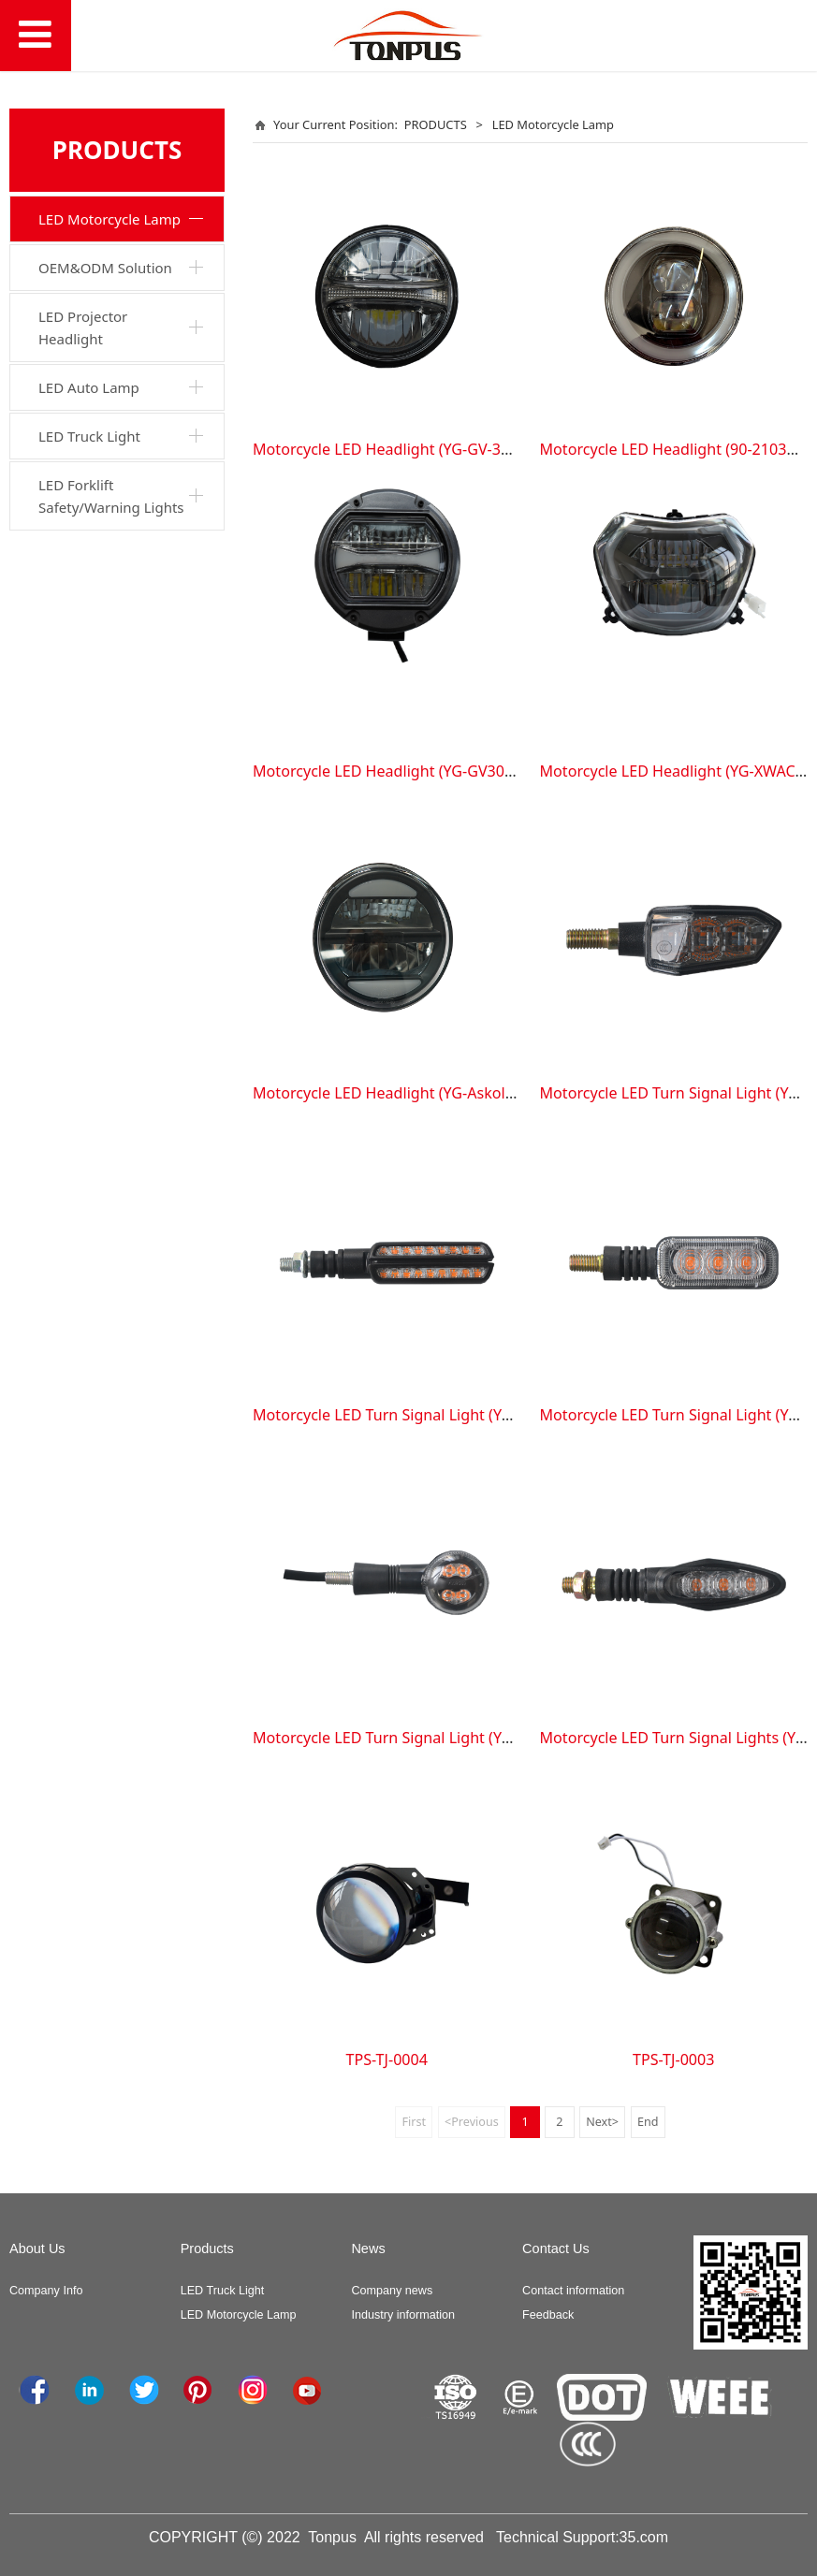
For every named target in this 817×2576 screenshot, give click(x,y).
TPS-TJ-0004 (387, 2059)
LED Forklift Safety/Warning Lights (111, 496)
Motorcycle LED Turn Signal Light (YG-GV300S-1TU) (430, 1737)
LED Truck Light (89, 436)
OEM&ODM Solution (105, 267)
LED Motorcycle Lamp (109, 219)
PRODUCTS (435, 124)
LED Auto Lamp (88, 387)
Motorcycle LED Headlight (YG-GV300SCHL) (403, 771)
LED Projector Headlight (82, 327)
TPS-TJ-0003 (673, 2059)
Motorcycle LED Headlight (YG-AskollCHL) (397, 1093)
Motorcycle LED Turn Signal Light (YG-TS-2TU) (412, 1414)
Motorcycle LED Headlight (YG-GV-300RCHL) (407, 449)
